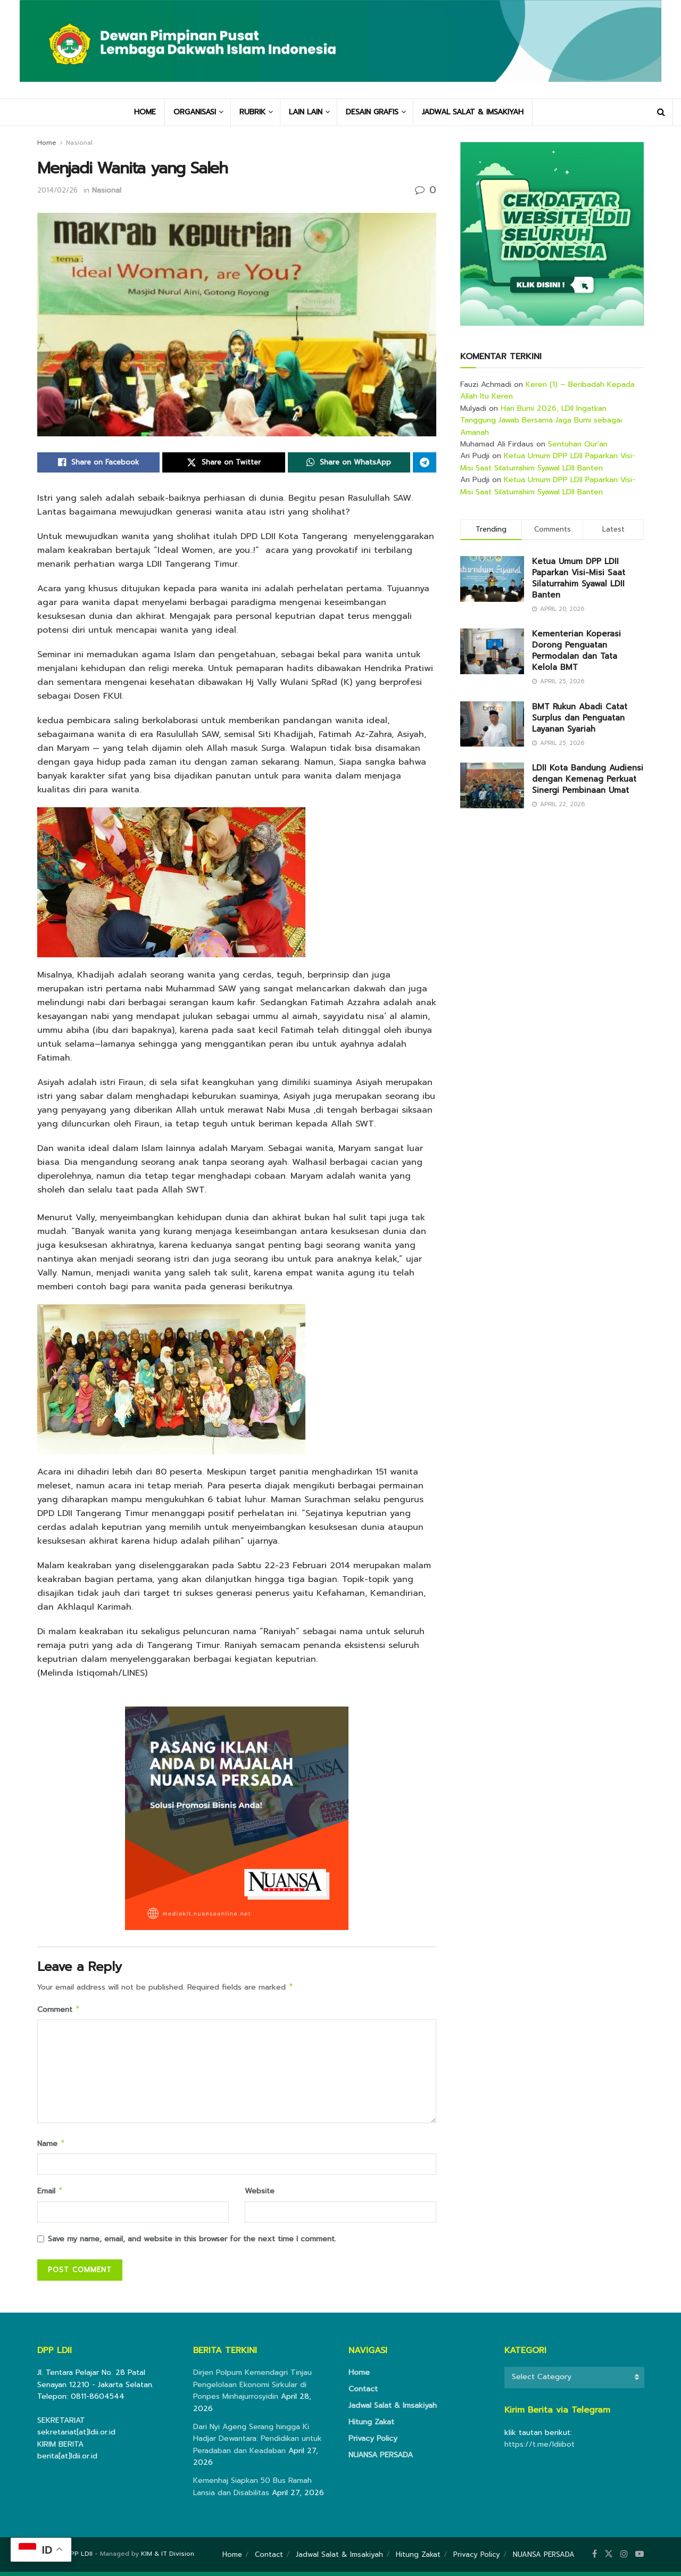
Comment (58, 2011)
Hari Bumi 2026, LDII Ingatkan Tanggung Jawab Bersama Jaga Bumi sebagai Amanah (541, 420)
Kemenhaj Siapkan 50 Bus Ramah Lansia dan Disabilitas (252, 2490)
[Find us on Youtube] (639, 2558)
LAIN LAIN (305, 112)
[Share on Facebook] (98, 462)
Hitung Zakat (371, 2426)
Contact (363, 2393)
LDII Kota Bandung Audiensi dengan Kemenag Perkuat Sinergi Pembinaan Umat (587, 779)
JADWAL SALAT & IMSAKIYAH (473, 112)
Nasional (79, 142)
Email (50, 2195)
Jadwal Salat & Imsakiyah (392, 2409)
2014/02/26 (57, 190)
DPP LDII (79, 2558)
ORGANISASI (194, 112)
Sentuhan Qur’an (578, 444)
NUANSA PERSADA (380, 2459)
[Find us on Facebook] (594, 2558)
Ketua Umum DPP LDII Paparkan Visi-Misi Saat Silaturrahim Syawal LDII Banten (547, 461)
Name (51, 2146)
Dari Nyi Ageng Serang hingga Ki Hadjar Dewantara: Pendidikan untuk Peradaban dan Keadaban (257, 2443)
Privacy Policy (372, 2442)
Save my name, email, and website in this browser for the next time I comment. (192, 2243)
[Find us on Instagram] (624, 2558)
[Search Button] (661, 112)
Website (260, 2194)
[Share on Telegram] (424, 462)
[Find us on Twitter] (608, 2558)
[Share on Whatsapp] (349, 462)
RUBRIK (252, 112)
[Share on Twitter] (223, 462)
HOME (145, 112)
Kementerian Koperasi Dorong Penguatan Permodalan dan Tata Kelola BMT (576, 650)
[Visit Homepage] (340, 49)
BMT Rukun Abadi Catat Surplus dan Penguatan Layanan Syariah (579, 718)
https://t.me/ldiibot (539, 2448)
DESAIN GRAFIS (372, 112)
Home (46, 142)
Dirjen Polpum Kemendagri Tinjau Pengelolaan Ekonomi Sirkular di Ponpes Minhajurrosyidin (252, 2388)
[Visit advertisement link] (552, 234)
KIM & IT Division (167, 2558)
